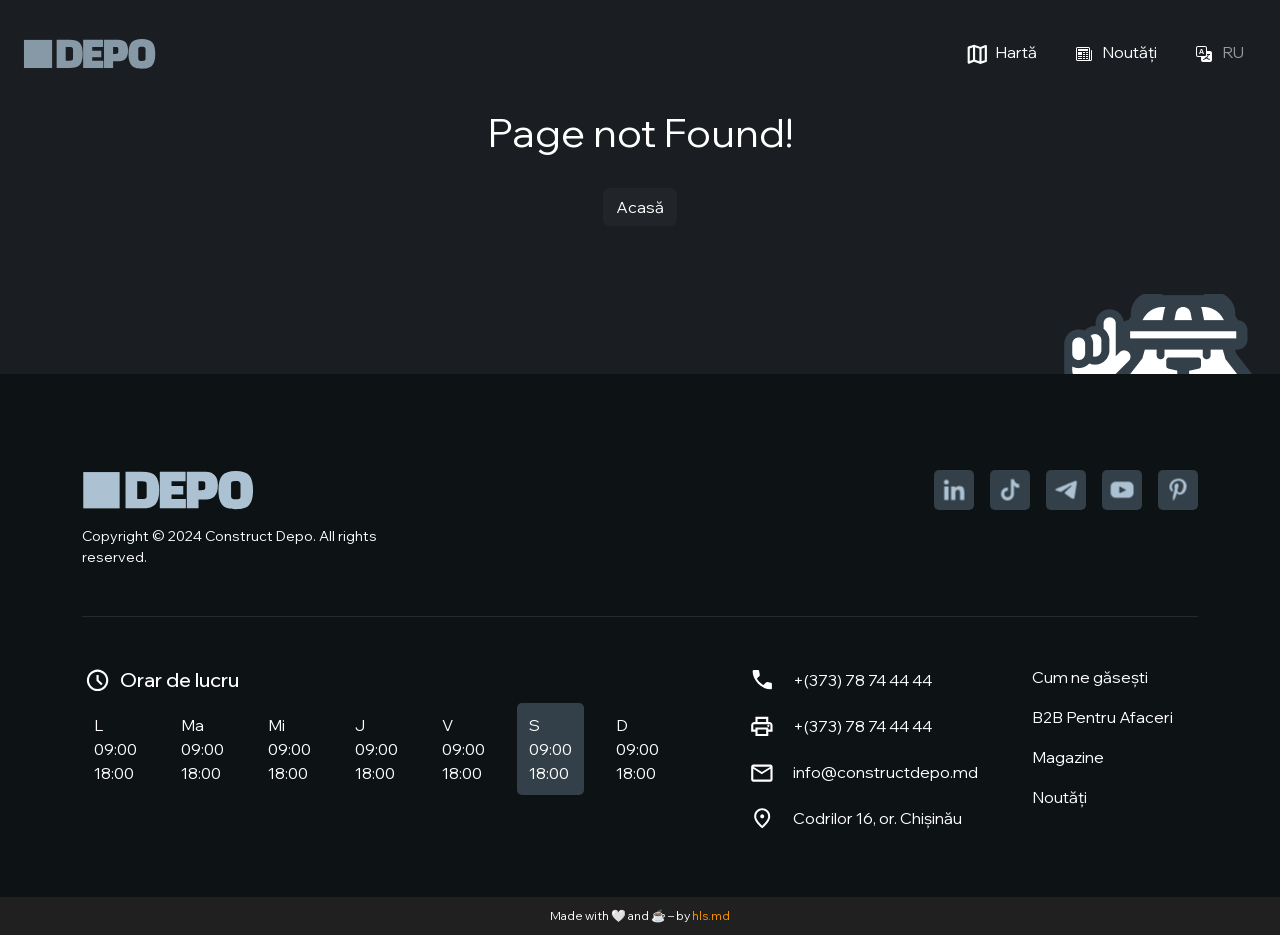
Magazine (1068, 757)
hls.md (711, 915)
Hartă (999, 54)
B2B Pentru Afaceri (1102, 717)
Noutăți (1113, 54)
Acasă (640, 207)
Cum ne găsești (1090, 677)
